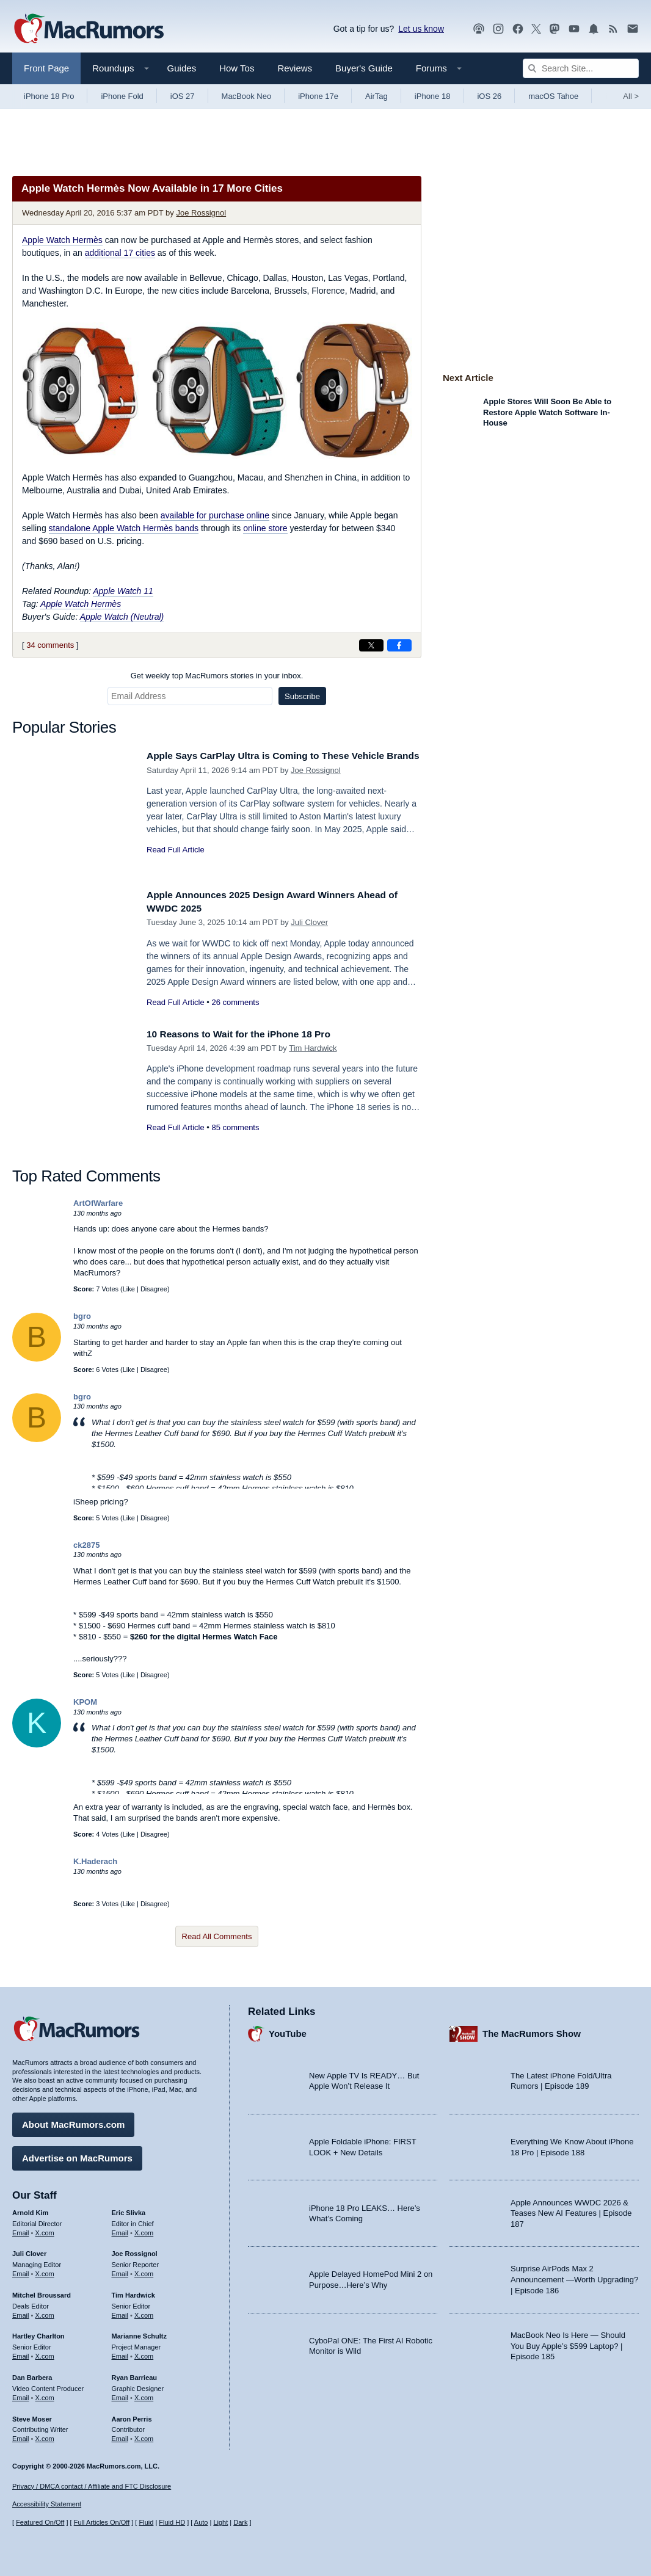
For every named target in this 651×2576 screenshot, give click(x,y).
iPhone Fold (122, 96)
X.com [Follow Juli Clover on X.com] (44, 2270)
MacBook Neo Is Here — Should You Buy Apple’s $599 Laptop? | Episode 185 (568, 2342)
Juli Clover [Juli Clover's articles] (29, 2250)
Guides (182, 68)
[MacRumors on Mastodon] (554, 29)
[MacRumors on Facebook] (518, 29)
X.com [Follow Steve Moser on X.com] (44, 2435)
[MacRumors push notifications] (593, 29)
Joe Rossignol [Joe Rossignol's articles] (135, 2250)
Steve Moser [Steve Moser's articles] (32, 2415)
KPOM (85, 1702)
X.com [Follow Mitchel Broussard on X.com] (44, 2312)
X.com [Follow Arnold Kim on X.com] (44, 2229)
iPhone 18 (433, 96)
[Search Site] (581, 68)
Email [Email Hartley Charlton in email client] (20, 2353)
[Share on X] (371, 645)
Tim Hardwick (312, 1048)
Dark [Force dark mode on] (240, 2522)
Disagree (153, 1289)
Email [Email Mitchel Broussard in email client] (20, 2312)
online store (265, 528)
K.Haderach (95, 1861)
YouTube (288, 2030)
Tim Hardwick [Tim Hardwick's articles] (133, 2292)
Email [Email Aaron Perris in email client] (120, 2435)
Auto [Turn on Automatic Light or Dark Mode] (201, 2522)
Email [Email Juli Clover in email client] (20, 2270)
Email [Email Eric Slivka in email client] (120, 2229)
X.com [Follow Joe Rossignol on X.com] (143, 2270)
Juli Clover (309, 922)
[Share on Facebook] (399, 645)
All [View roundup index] (631, 96)
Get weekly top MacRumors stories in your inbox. (217, 675)
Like (129, 1289)
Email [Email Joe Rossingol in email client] (120, 2270)
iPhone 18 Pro (49, 96)
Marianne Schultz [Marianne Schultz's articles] (139, 2333)
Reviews (294, 68)
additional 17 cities (120, 253)
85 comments (235, 1127)
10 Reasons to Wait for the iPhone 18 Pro (248, 1034)
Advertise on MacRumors (77, 2155)
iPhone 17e (318, 96)
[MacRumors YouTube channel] (574, 29)
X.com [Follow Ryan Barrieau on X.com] (143, 2394)
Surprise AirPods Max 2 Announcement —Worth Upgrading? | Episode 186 (574, 2276)
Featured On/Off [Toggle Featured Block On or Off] (40, 2522)
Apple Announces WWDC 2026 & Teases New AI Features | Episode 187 (571, 2210)
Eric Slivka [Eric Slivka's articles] (129, 2209)
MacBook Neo (247, 96)
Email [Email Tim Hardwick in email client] (120, 2312)
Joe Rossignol (201, 212)
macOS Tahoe (553, 96)
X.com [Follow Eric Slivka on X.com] (143, 2229)
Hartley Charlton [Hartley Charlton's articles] (38, 2333)
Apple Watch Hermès (62, 240)
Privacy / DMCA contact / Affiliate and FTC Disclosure (91, 2486)
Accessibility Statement (46, 2504)
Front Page (46, 68)
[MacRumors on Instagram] (498, 29)
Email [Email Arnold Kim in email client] (20, 2229)
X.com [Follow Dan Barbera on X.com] (44, 2394)
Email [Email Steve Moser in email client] (20, 2435)
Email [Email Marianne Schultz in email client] (120, 2353)
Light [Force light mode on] (220, 2522)
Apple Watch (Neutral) (122, 617)
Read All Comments (217, 1936)
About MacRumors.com (73, 2121)
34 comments (50, 645)
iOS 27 (182, 96)
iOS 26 (489, 96)
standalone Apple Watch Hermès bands (123, 528)
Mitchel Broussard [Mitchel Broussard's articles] (41, 2292)
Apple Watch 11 (123, 591)
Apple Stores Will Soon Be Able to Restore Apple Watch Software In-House (547, 412)
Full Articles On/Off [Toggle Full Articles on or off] (102, 2522)
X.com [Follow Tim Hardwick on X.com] (143, 2312)
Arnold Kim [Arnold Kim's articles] (30, 2209)
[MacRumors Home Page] (88, 29)
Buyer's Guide (364, 68)
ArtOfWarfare (98, 1203)
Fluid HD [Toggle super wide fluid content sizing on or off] (172, 2522)
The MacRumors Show (531, 2030)
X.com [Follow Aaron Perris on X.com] (143, 2435)
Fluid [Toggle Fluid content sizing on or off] (146, 2522)
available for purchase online (215, 515)
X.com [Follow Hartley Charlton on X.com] (44, 2353)
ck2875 (86, 1545)
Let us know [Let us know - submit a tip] (421, 29)
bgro (82, 1316)
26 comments (235, 1002)
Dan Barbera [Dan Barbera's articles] (32, 2374)
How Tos (236, 68)
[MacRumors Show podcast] (479, 29)
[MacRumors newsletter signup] (633, 29)
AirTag (376, 96)
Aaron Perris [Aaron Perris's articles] (132, 2415)
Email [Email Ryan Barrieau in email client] (120, 2394)
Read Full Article (176, 863)
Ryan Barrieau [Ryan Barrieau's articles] (135, 2374)
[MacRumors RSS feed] (613, 29)
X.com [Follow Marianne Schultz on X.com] (143, 2353)
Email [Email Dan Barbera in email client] (20, 2394)
